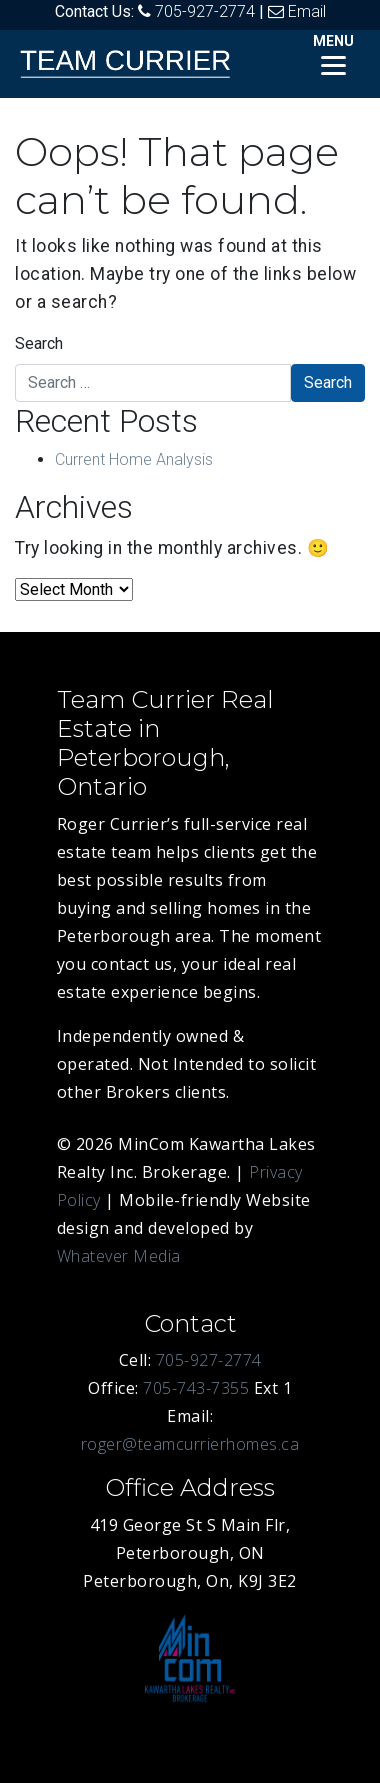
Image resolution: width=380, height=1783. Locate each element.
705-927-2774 (205, 11)
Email (307, 11)
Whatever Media (119, 1256)
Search (39, 343)
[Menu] (333, 52)
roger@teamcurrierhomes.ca (190, 1444)
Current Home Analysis (134, 459)
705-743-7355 (196, 1388)
